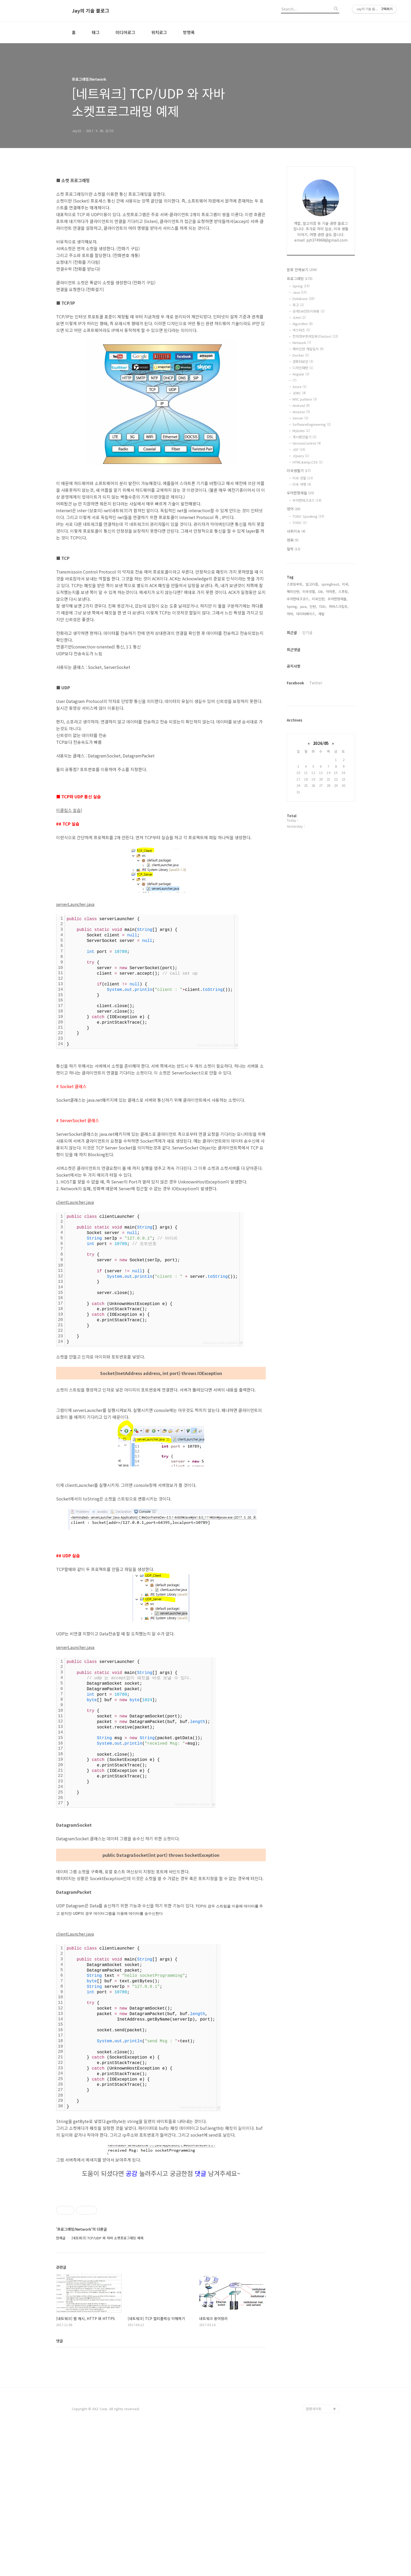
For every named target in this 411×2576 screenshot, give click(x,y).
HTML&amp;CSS (308, 462)
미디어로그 (125, 32)
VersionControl (307, 443)
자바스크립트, (339, 606)
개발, (322, 613)
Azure (300, 386)
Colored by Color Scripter (215, 1045)
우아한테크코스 (307, 500)
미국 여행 (302, 484)
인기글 (307, 632)
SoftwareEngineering (312, 424)
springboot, (330, 584)
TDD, (323, 606)
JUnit (299, 317)
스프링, (343, 591)
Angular (301, 374)
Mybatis (301, 430)
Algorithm (303, 323)
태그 (96, 32)
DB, (321, 591)
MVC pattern (305, 399)
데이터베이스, (306, 613)
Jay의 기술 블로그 (90, 11)
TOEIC (300, 522)
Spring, (292, 606)
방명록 (189, 32)
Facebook (295, 682)
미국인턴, (319, 598)
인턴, (313, 606)
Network (302, 342)
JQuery (301, 455)
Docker (301, 355)
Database (304, 298)
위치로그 (159, 32)
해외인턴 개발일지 (308, 348)
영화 (293, 540)
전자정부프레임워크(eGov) (315, 336)
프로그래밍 (299, 278)
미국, (345, 584)
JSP (299, 449)
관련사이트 (314, 2555)
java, (303, 606)
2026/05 (321, 743)
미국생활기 (299, 470)
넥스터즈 (301, 330)
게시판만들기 (304, 436)
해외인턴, (293, 591)
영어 (293, 508)
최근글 (292, 632)
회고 (298, 304)
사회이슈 (296, 531)
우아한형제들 (300, 492)
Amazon (301, 411)
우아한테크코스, (298, 598)
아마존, (331, 591)
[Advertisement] (161, 1146)
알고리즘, (312, 584)
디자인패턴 (303, 367)
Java (300, 292)
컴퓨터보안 (303, 361)
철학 (293, 549)
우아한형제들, (338, 598)
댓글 (59, 2487)
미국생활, (309, 591)
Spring (301, 285)
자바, (290, 613)
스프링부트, (295, 584)
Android (301, 405)
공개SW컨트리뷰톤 (309, 311)
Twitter (315, 682)
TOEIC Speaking (308, 516)
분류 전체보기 (302, 269)
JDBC (299, 392)
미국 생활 (303, 478)
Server (300, 418)
